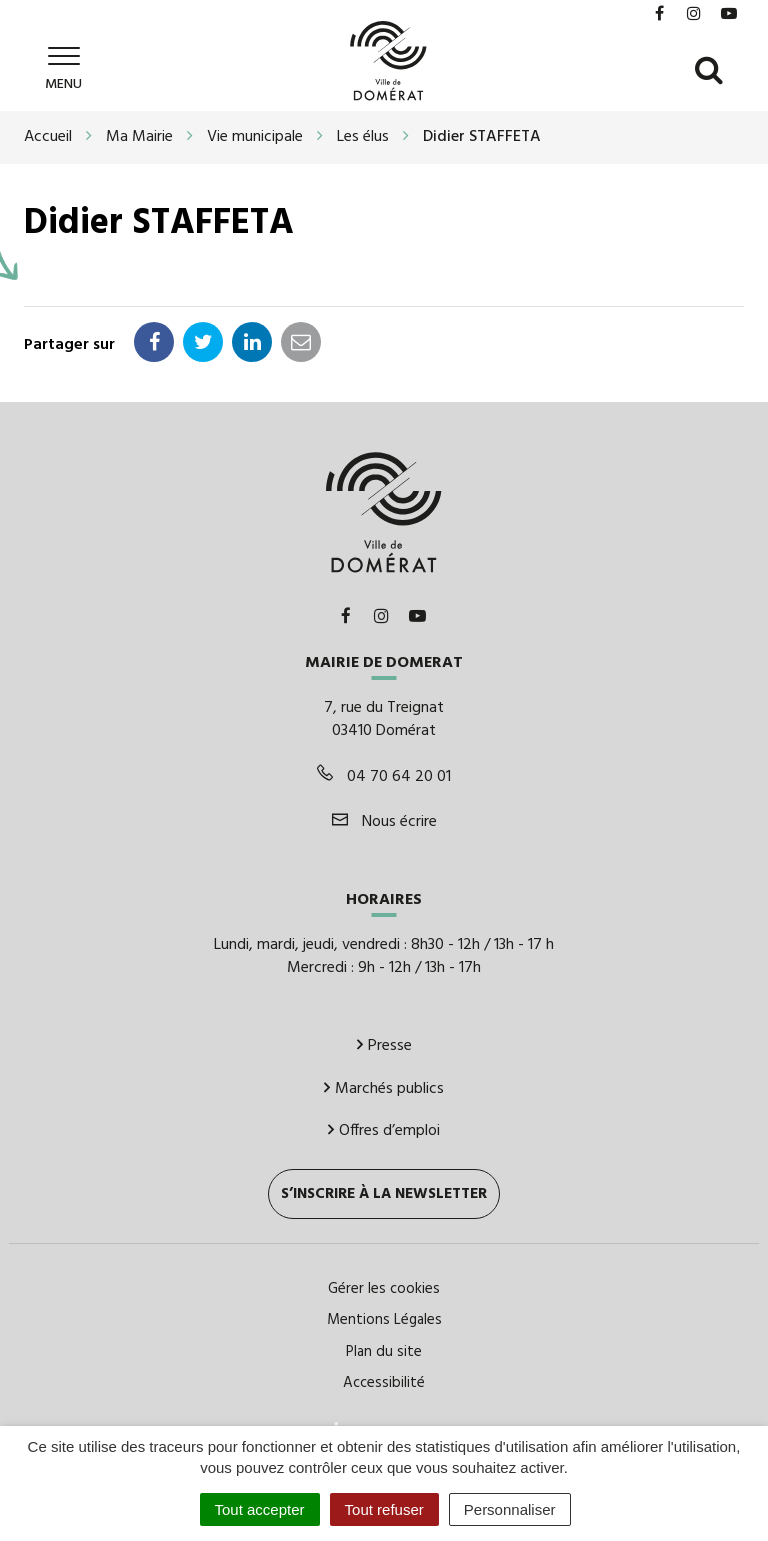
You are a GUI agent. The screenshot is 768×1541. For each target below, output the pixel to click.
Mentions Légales (384, 1320)
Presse (384, 1046)
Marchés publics (384, 1089)
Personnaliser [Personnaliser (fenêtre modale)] (510, 1509)
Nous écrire (384, 822)
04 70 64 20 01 (384, 777)
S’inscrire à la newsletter (384, 1194)
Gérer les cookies (384, 1289)
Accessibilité (384, 1383)
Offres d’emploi (384, 1131)
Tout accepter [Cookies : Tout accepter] (260, 1509)
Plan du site (384, 1352)
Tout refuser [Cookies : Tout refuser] (384, 1509)
